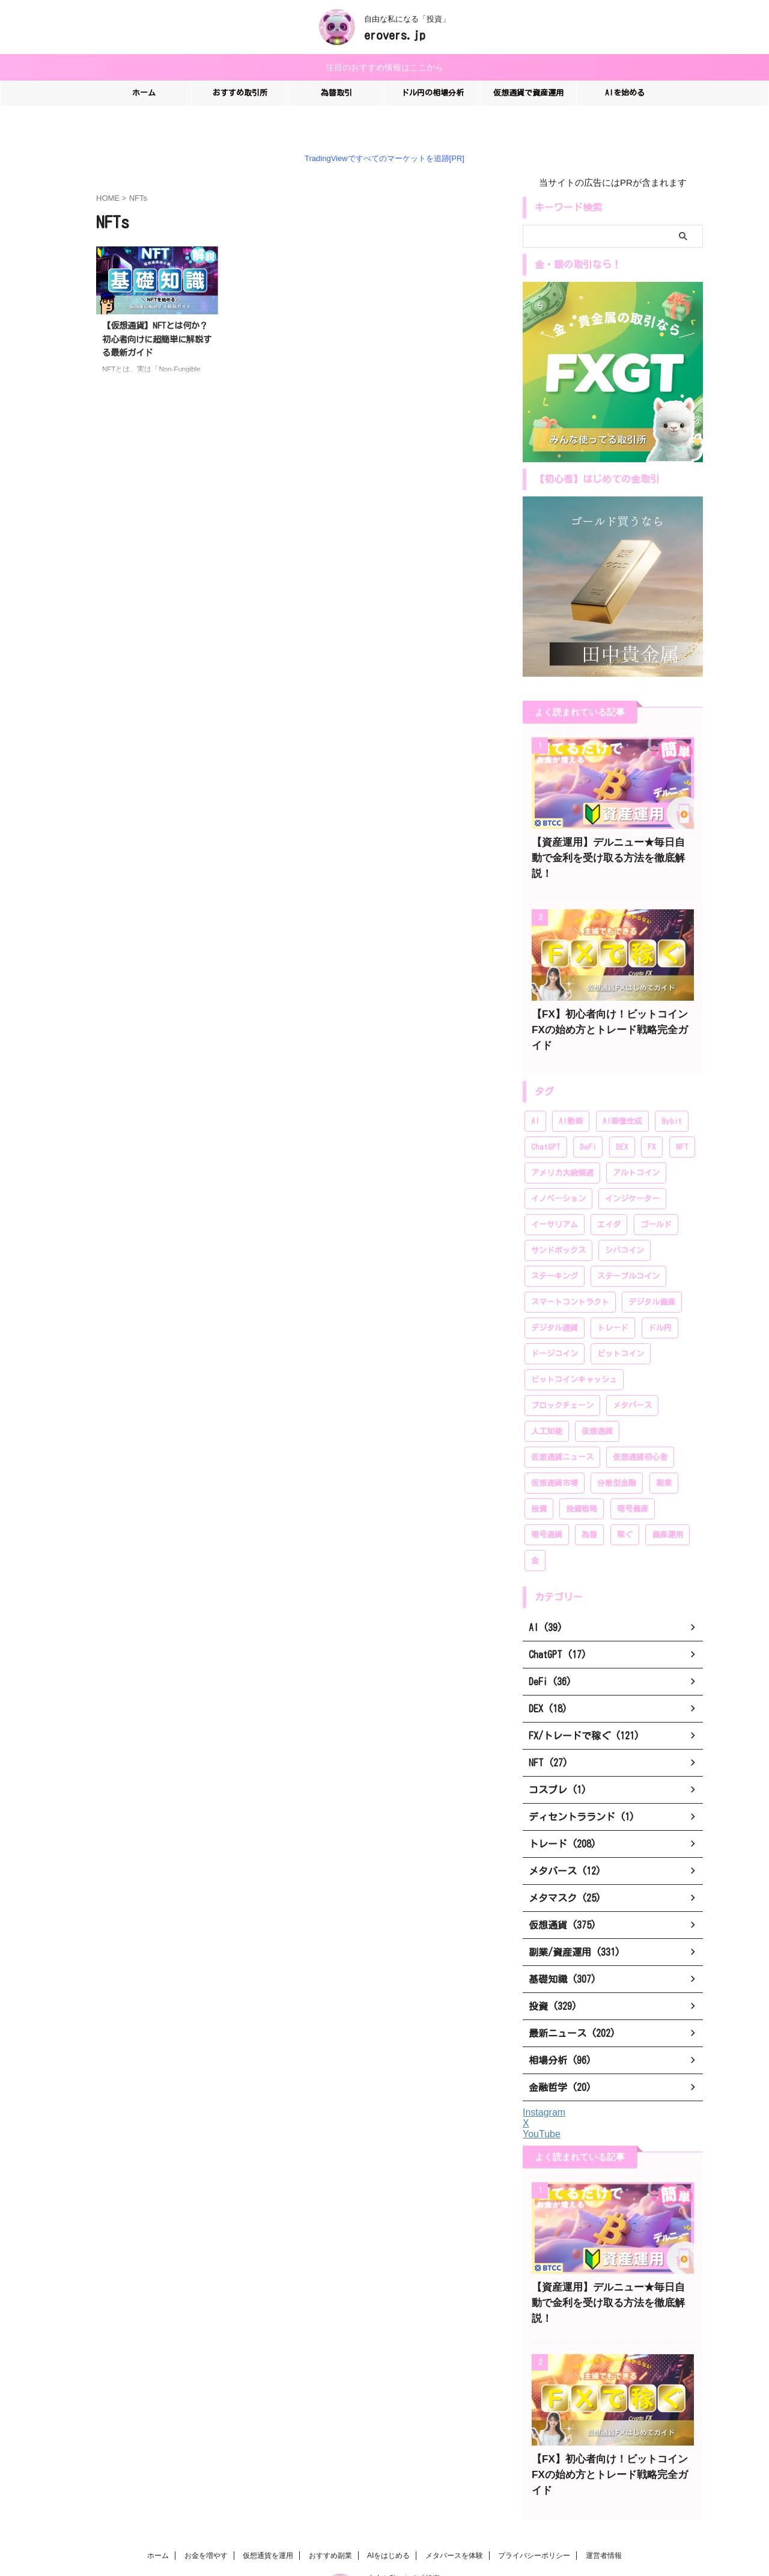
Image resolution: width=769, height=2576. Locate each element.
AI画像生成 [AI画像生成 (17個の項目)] (622, 1088)
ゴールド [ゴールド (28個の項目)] (656, 1191)
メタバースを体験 (454, 2491)
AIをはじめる (388, 2491)
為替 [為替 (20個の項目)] (589, 1502)
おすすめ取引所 (240, 91)
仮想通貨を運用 (268, 2491)
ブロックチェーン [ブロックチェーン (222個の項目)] (562, 1372)
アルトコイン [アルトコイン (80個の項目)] (636, 1140)
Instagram (544, 2079)
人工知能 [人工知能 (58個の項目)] (546, 1398)
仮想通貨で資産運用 (528, 91)
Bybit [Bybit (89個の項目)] (671, 1088)
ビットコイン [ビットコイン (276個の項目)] (620, 1321)
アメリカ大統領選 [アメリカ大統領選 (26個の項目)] (562, 1140)
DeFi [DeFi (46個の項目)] (588, 1114)
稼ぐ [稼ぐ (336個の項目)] (625, 1502)
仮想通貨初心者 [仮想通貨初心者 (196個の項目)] (640, 1424)
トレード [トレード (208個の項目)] (612, 1295)
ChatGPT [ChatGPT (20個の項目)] (546, 1114)
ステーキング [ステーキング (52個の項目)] (554, 1243)
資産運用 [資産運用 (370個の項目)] (667, 1502)
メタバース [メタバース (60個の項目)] (632, 1372)
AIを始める (625, 91)
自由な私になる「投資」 (407, 2514)
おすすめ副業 (330, 2491)
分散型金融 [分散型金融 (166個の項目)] (616, 1450)
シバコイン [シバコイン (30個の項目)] (624, 1217)
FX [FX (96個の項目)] (652, 1114)
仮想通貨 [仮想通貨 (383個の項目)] (597, 1398)
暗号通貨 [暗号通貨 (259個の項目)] (546, 1502)
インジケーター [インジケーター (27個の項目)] (632, 1166)
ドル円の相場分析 (432, 91)
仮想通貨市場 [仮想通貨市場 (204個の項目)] (554, 1450)
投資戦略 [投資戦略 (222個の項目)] (581, 1476)
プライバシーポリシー (534, 2491)
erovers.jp (394, 35)
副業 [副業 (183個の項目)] (664, 1450)
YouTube (542, 2101)
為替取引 (336, 91)
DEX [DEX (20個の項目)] (622, 1114)
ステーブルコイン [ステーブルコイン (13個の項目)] (628, 1243)
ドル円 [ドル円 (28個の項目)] (660, 1295)
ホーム (144, 91)
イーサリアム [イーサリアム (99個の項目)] (554, 1191)
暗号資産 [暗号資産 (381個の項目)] (632, 1476)
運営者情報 (604, 2491)
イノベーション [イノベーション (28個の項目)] (558, 1166)
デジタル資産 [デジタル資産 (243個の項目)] (651, 1269)
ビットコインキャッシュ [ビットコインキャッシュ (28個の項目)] (574, 1347)
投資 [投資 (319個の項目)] (539, 1476)
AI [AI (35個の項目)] (535, 1088)
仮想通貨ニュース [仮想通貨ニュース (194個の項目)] (562, 1424)
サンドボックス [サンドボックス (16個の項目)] (558, 1217)
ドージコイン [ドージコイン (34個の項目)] (554, 1321)
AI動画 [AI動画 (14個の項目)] (571, 1088)
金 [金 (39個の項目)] (535, 1527)
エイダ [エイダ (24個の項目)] (609, 1191)
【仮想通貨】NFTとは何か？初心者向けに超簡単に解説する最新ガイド (156, 337)
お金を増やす (206, 2491)
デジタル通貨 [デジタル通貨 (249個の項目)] (554, 1295)
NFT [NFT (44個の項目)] (682, 1114)
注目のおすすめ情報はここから (384, 66)
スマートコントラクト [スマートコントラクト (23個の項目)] (570, 1269)
